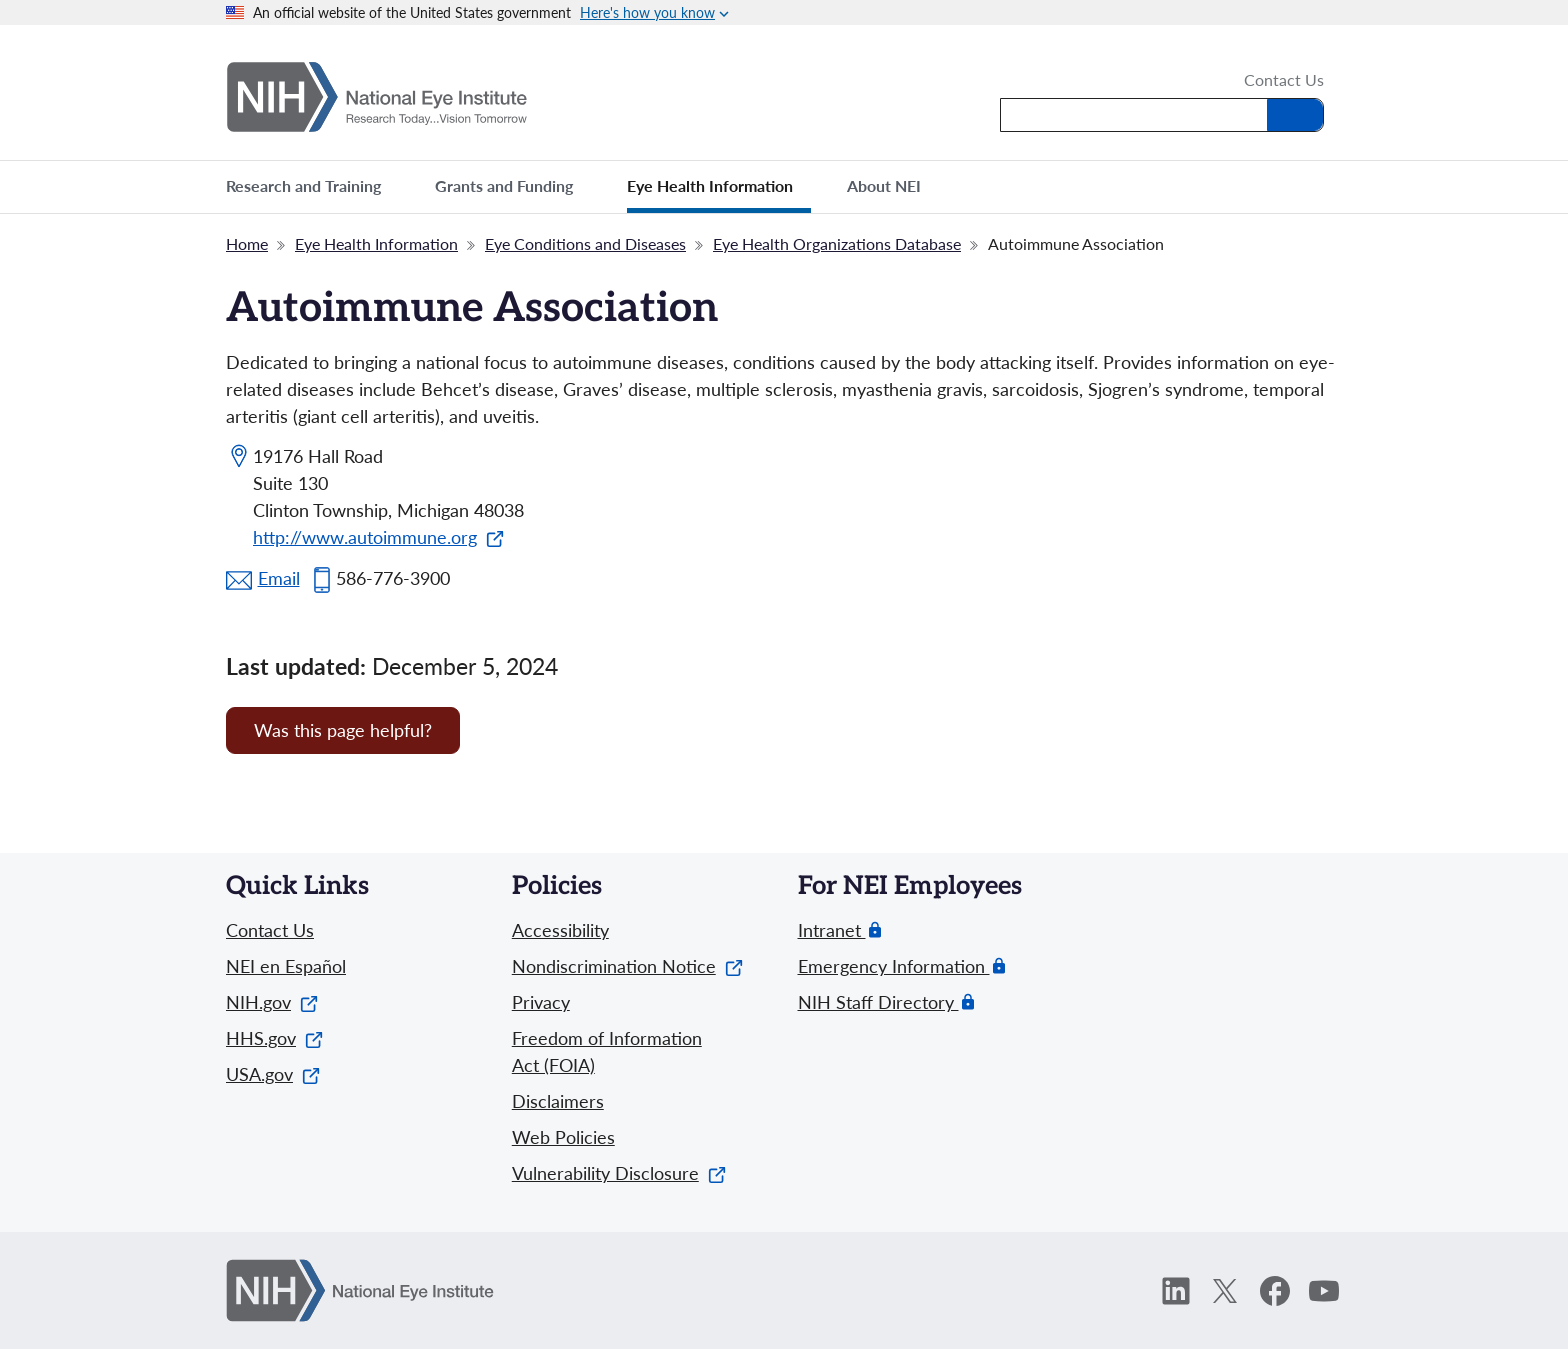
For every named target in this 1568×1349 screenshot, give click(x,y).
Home (247, 243)
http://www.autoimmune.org (378, 537)
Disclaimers (558, 1101)
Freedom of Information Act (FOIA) (607, 1051)
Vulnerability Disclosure (619, 1173)
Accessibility (560, 930)
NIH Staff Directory (878, 1002)
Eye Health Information (376, 243)
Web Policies (563, 1137)
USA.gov (273, 1074)
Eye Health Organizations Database (837, 243)
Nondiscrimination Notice (627, 966)
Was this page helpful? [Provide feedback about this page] (343, 730)
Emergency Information (894, 966)
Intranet (832, 930)
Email (279, 578)
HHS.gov (274, 1038)
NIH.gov (272, 1002)
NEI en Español (286, 966)
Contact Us (1284, 81)
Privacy (541, 1002)
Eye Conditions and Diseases (585, 243)
